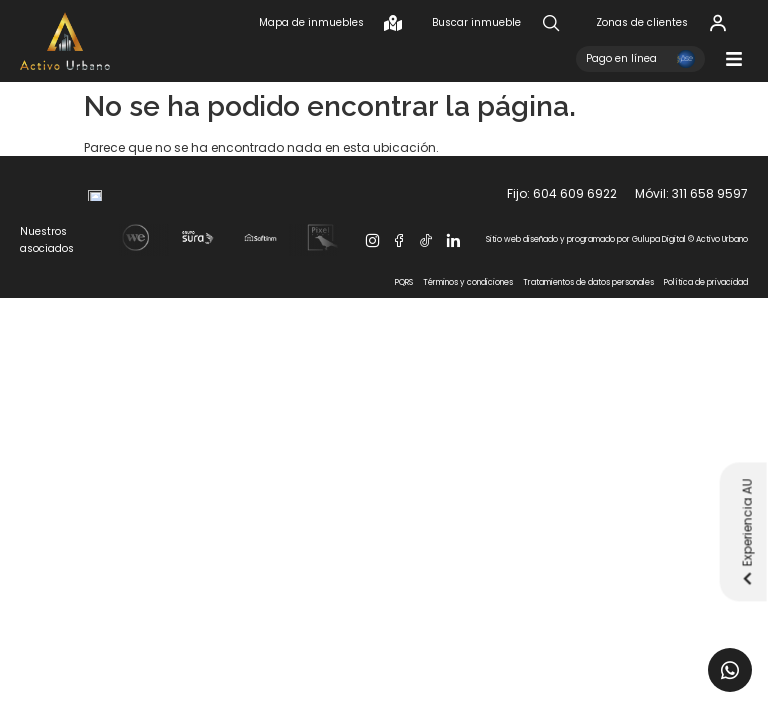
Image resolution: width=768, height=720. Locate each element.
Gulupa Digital (659, 305)
